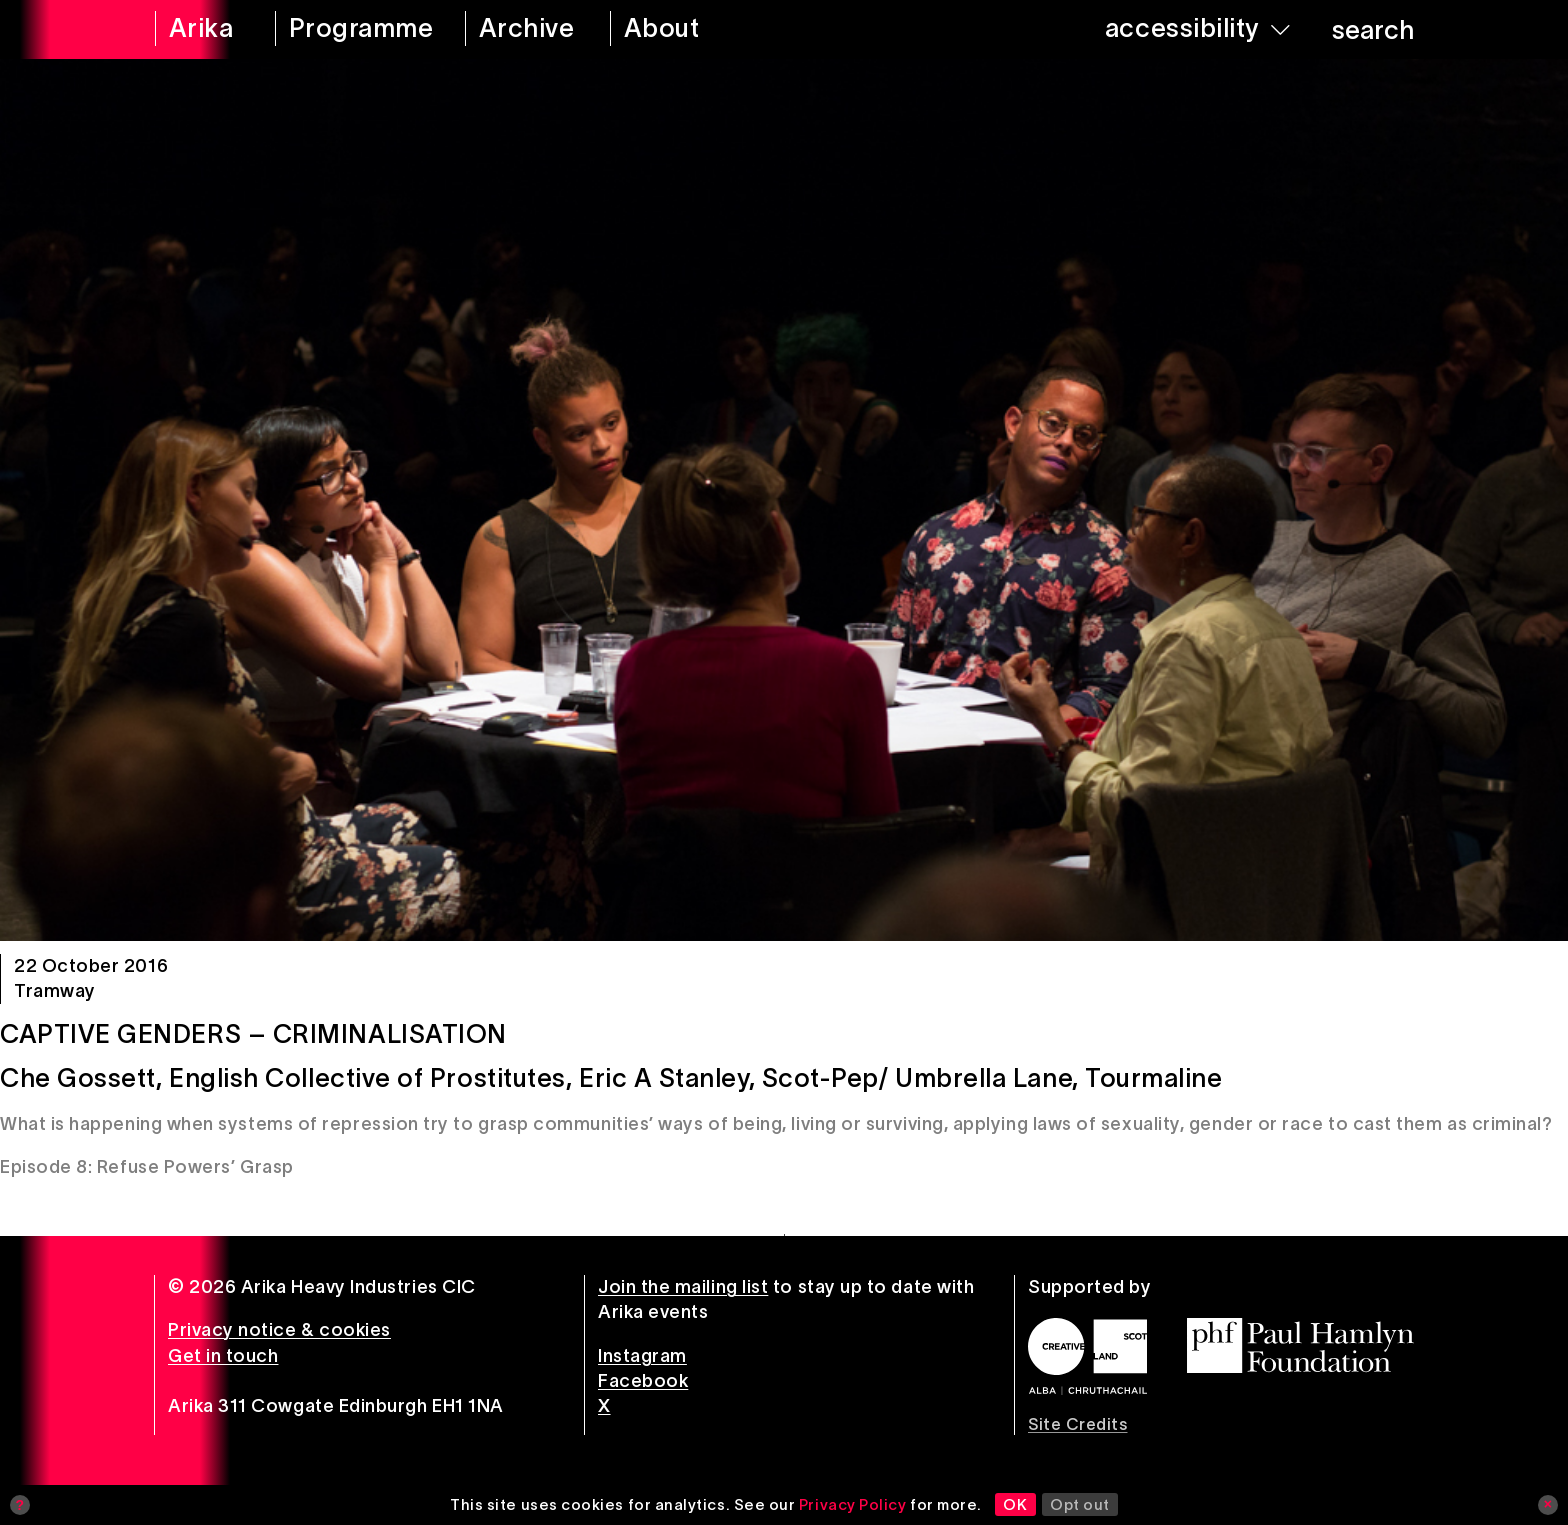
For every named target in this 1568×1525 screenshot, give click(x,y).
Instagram (642, 1356)
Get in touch (223, 1356)
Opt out (1080, 1504)
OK (1015, 1504)
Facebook (643, 1381)
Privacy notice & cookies (279, 1330)
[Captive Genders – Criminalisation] (784, 500)
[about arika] (689, 29)
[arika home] (202, 29)
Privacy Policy (853, 1504)
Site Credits (1077, 1424)
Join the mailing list (683, 1287)
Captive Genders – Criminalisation (253, 1034)
